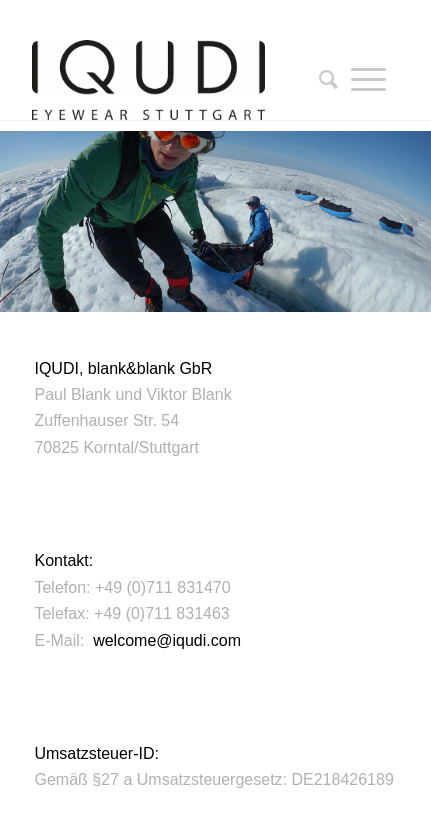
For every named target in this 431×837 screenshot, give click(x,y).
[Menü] (368, 80)
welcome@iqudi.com (167, 640)
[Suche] (322, 80)
